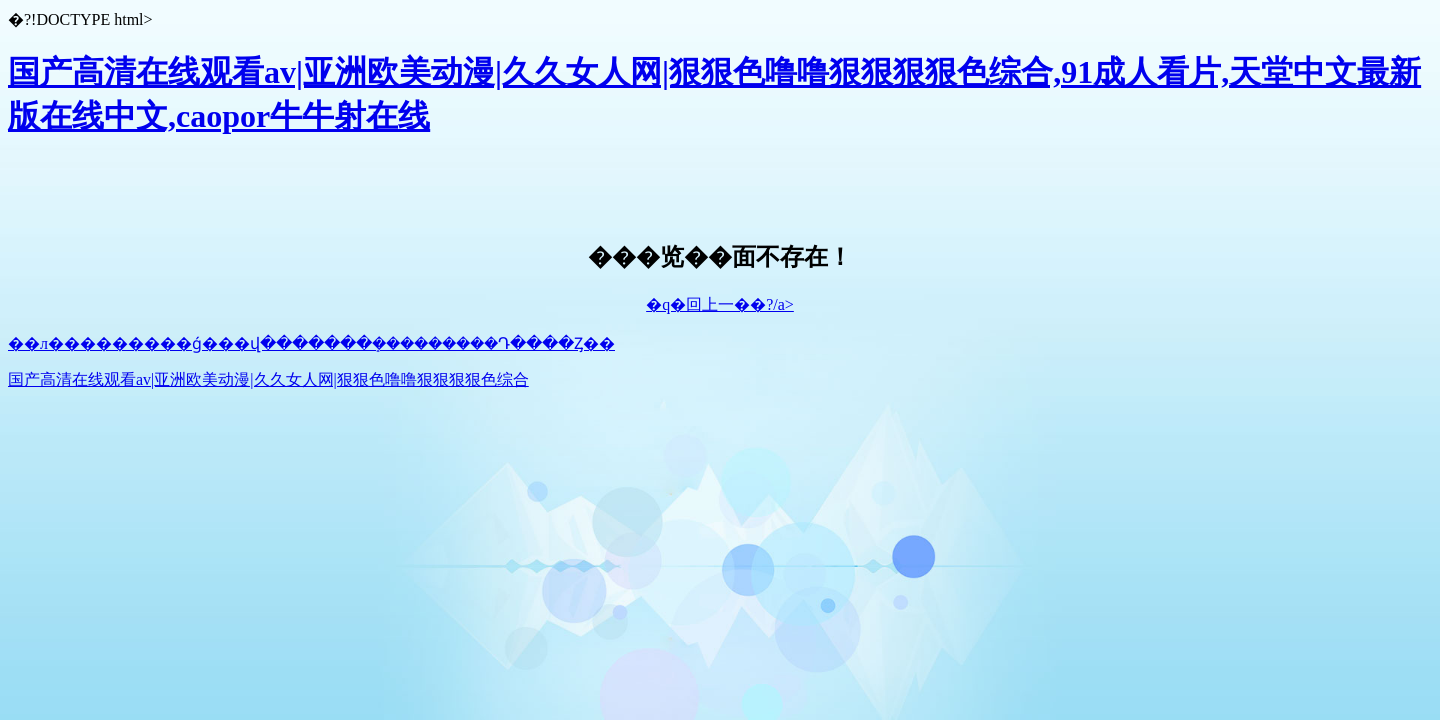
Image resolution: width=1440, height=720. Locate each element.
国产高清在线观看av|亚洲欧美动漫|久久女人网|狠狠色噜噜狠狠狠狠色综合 (268, 379)
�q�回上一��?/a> (720, 304)
